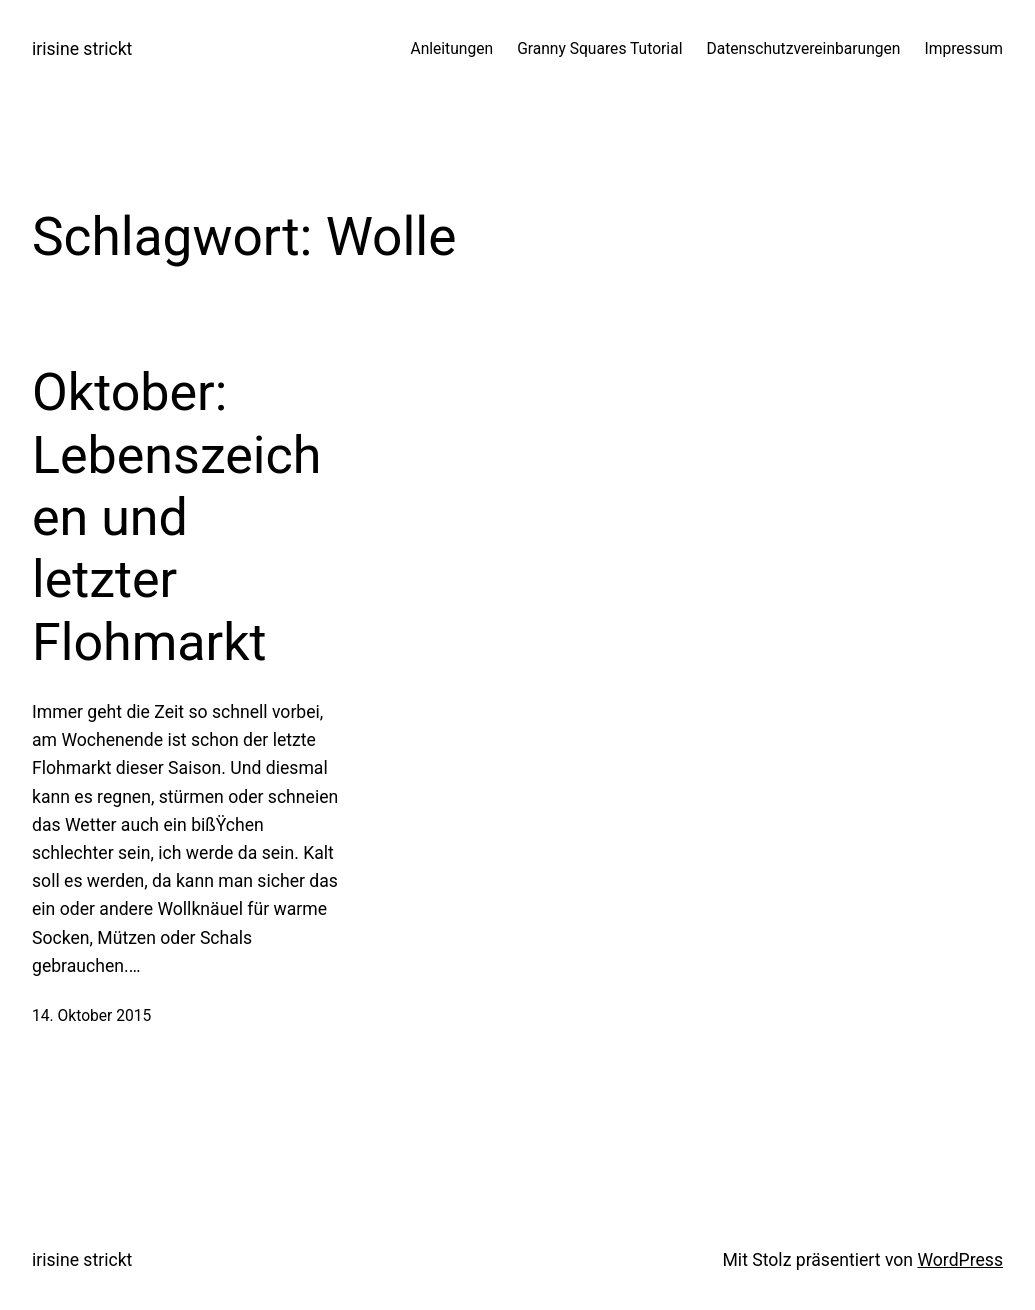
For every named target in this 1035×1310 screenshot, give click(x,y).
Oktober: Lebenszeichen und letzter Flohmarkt (176, 517)
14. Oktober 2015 (91, 1016)
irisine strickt (82, 49)
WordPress (960, 1260)
